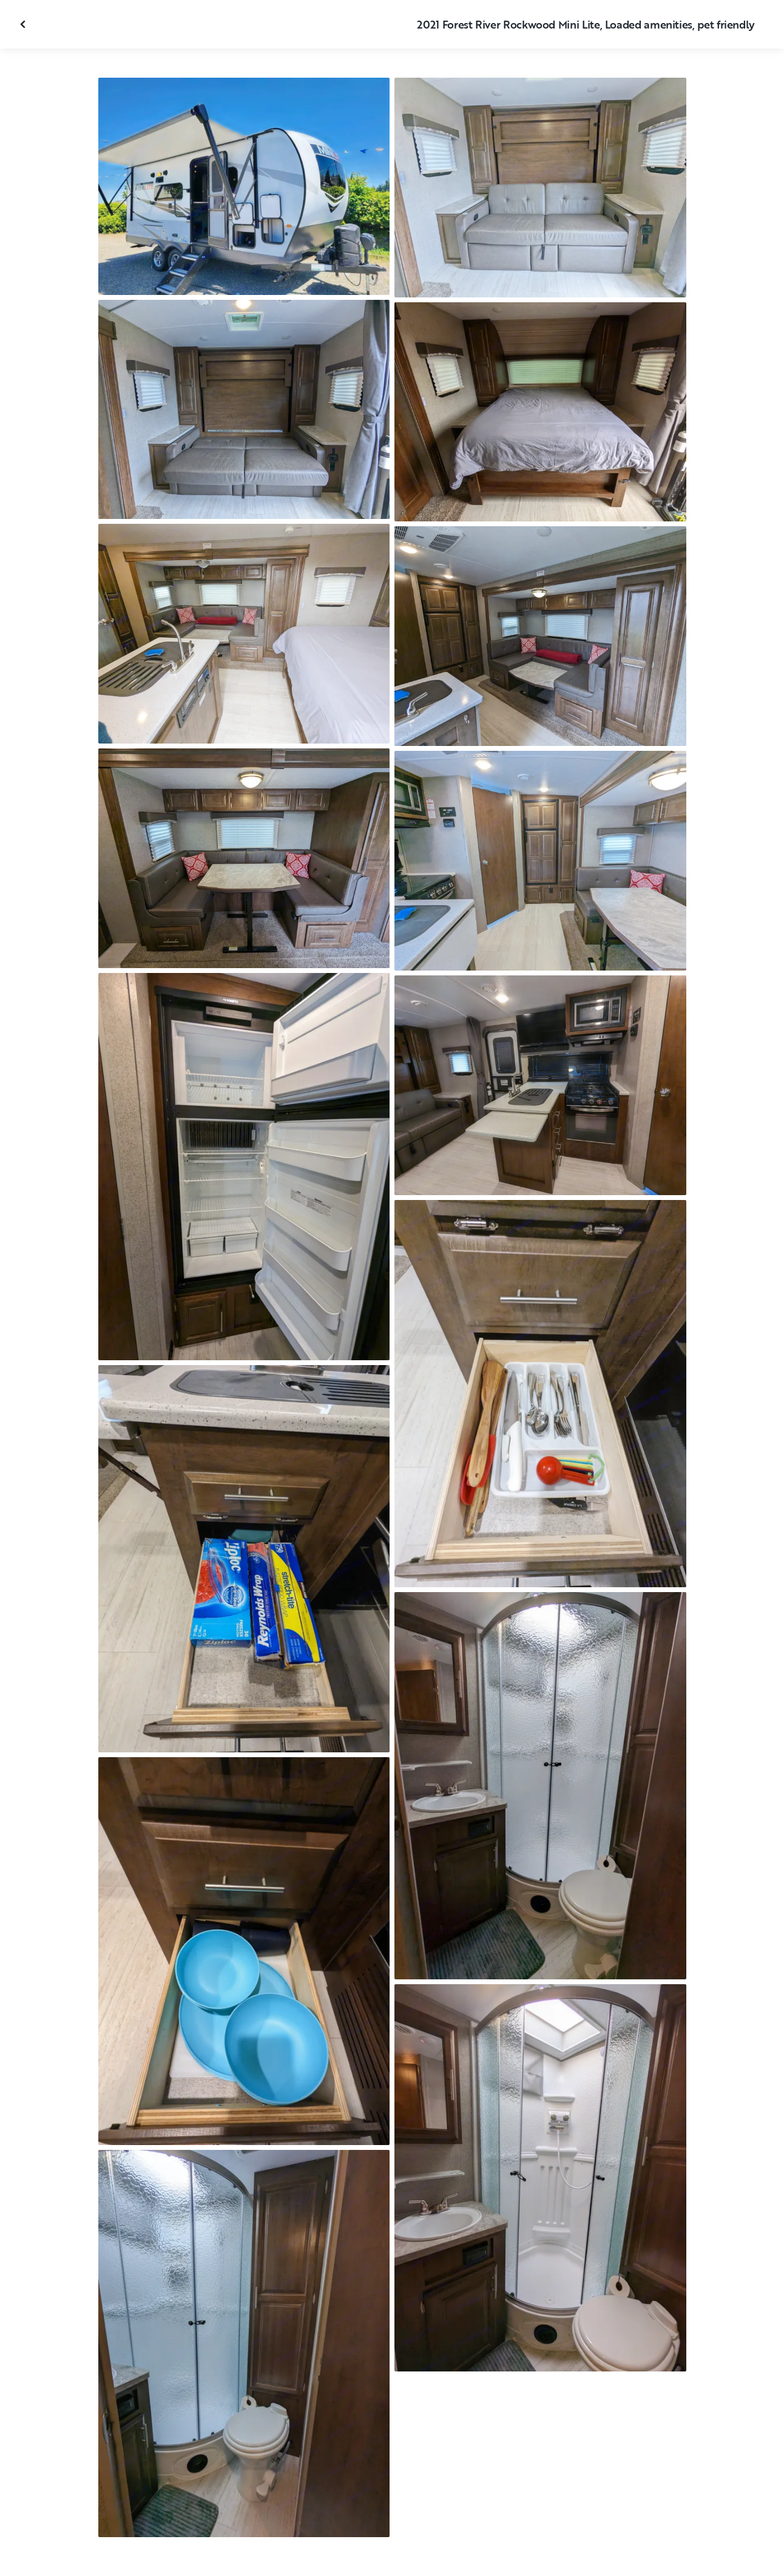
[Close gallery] (24, 24)
